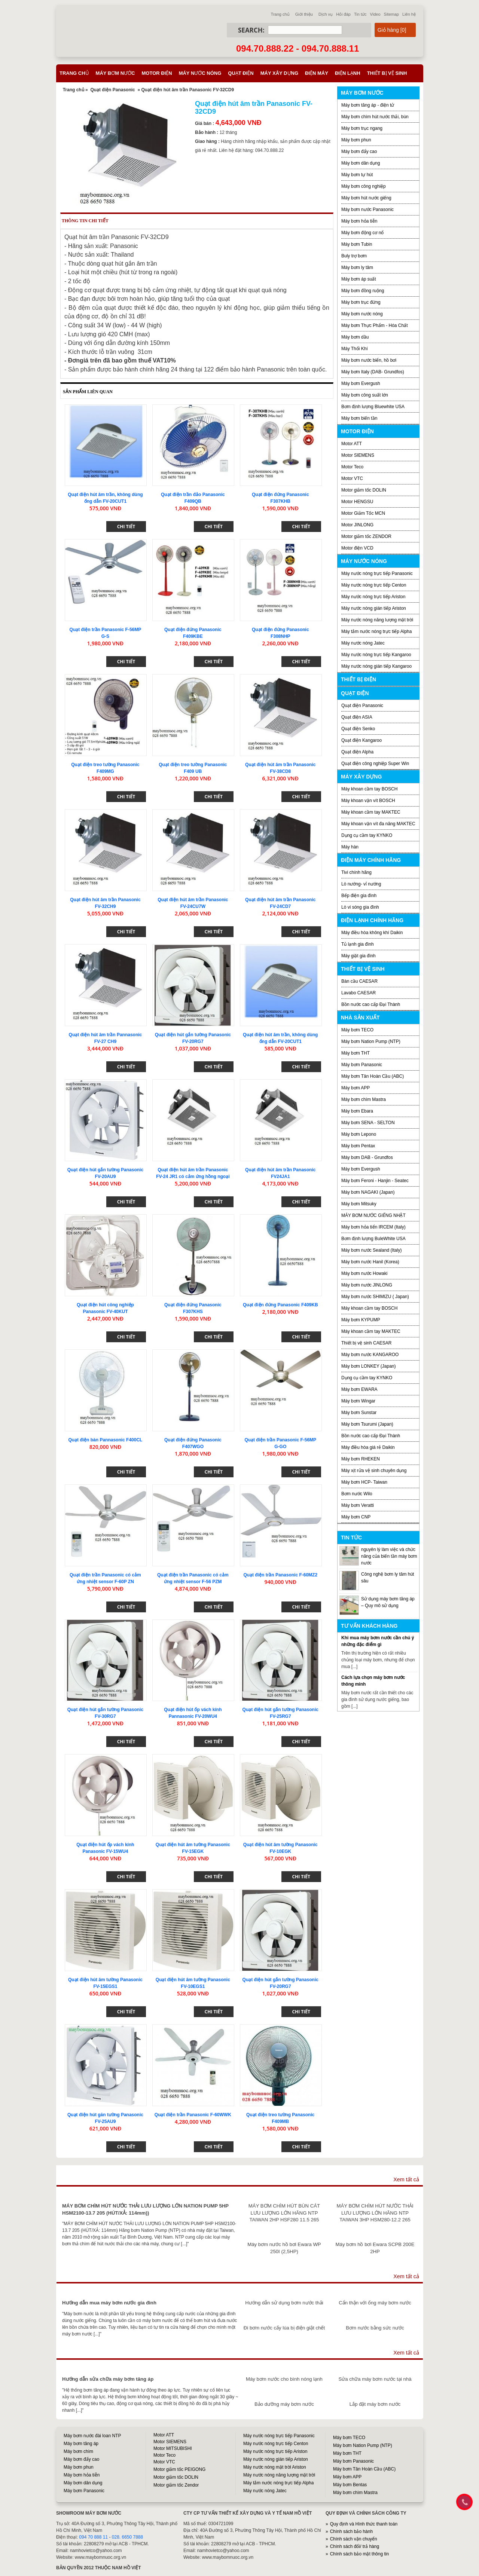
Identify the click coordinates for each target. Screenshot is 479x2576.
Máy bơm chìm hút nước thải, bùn (375, 116)
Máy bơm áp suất (358, 279)
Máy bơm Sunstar (358, 1412)
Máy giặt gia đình (358, 955)
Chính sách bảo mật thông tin (359, 2554)
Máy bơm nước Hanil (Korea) (370, 1261)
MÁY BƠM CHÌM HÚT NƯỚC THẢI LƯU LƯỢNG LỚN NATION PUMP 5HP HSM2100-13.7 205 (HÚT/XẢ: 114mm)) (145, 2209)
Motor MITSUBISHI (172, 2448)
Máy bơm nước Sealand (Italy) (371, 1250)
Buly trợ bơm (354, 255)
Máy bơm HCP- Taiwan (364, 1482)
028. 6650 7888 (127, 2537)
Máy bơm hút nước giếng (366, 198)
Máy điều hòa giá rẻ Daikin (368, 1447)
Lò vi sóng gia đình (360, 907)
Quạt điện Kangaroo (361, 740)
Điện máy (316, 73)
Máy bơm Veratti (357, 1505)
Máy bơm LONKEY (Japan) (368, 1366)
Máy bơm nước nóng (362, 313)
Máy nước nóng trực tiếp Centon (373, 585)
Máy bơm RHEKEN (360, 1459)
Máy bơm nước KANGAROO (370, 1354)
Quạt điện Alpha (357, 752)
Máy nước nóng (200, 73)
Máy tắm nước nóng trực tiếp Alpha (376, 631)
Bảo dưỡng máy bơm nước (284, 2404)
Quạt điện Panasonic (112, 89)
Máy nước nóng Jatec (363, 643)
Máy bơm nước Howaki (364, 1273)
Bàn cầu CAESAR (359, 981)
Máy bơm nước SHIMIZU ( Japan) (375, 1296)
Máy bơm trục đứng (361, 302)
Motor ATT (351, 443)
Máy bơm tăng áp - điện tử (367, 105)
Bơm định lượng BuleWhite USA (373, 1238)
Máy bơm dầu (355, 337)
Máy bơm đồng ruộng (362, 290)
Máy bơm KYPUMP (360, 1319)
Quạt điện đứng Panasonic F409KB (280, 1304)
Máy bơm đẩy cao (359, 151)
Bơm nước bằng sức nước (375, 2328)
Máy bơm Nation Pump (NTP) (370, 1041)
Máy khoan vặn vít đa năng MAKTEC (378, 823)
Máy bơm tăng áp (81, 2443)
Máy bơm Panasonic (361, 1064)
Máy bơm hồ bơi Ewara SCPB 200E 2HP (375, 2248)
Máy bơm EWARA (359, 1389)
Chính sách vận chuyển (353, 2539)
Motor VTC (352, 478)
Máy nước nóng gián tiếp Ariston (373, 608)
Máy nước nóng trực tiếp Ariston (373, 596)
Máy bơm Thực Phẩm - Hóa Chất (374, 325)
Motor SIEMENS (357, 455)
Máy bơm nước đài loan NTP (92, 2435)
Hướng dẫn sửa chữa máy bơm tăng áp (107, 2379)
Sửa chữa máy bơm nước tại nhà (374, 2379)
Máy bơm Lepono (358, 1134)
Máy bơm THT (355, 1053)
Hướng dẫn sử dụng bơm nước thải (284, 2303)
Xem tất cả (406, 2179)
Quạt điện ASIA (356, 717)
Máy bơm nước (115, 73)
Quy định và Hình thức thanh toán (363, 2524)
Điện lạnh (347, 73)
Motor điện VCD (357, 548)
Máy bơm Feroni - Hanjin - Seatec (375, 1180)
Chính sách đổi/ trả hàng (354, 2546)
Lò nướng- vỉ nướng (361, 884)
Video (375, 14)
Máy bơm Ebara (357, 1111)
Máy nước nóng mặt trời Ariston (274, 2467)
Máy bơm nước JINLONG (366, 1285)
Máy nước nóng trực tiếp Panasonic (377, 573)
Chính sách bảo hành (351, 2531)
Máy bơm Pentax (358, 1145)
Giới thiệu (304, 14)
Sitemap (391, 14)
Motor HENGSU (357, 501)
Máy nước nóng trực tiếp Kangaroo (376, 654)
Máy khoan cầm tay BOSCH (369, 789)
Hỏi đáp (343, 14)
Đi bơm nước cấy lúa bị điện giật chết (284, 2328)
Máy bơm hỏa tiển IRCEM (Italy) (373, 1227)
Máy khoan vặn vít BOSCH (368, 800)
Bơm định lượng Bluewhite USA (373, 406)
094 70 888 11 (93, 2537)
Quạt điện (240, 73)
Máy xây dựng (279, 73)
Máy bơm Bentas (350, 2484)
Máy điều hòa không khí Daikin (372, 932)
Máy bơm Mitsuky (358, 1203)
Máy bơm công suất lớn (364, 395)
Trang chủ (280, 14)
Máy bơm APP (355, 1087)
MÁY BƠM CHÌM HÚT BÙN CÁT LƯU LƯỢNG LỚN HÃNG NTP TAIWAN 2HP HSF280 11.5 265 (284, 2212)
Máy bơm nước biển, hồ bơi (368, 360)
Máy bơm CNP (355, 1517)
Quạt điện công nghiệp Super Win (375, 763)
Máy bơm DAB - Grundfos (367, 1157)
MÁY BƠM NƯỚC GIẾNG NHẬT (373, 1215)
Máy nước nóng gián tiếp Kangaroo (376, 666)
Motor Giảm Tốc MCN (363, 513)
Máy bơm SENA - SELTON (368, 1122)
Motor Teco (352, 466)
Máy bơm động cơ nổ (362, 232)
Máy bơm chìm (78, 2451)
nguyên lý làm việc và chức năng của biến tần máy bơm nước (389, 1556)
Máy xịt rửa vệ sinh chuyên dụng (373, 1470)
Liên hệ (409, 14)
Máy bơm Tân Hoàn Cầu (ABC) (372, 1076)
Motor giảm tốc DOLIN (363, 490)
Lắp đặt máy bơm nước (375, 2404)
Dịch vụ (325, 14)
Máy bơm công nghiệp (363, 186)
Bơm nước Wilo (356, 1493)
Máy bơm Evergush (360, 383)
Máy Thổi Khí (354, 348)
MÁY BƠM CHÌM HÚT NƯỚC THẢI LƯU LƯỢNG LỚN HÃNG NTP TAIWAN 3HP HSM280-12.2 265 (375, 2212)
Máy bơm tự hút (357, 174)
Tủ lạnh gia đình (357, 944)
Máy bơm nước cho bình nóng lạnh (284, 2379)
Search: (251, 30)
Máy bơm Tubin (356, 244)
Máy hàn (350, 847)
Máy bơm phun (356, 140)
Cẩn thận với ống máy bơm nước (375, 2303)
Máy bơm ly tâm (357, 267)
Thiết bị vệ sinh (387, 73)
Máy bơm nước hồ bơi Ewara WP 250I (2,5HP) (284, 2248)
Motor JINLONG (357, 524)
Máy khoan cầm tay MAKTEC (370, 812)
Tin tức (360, 14)
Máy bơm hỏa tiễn (359, 221)
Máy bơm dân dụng (360, 163)
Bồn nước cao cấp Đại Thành (370, 1004)
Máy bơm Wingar (358, 1401)
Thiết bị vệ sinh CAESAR (366, 1343)
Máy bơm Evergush (360, 1169)
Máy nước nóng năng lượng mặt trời (377, 619)
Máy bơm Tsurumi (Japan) (367, 1424)
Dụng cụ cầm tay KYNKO (366, 835)
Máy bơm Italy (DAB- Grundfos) (372, 371)
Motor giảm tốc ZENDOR (366, 536)
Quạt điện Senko (358, 728)
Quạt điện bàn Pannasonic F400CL (105, 1440)
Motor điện (156, 73)
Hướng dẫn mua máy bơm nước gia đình (109, 2303)
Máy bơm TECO (357, 1029)
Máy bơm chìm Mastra (363, 1099)
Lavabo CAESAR (358, 992)
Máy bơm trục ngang (361, 128)
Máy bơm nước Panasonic (367, 209)
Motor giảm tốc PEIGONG (179, 2469)
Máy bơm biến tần (359, 418)
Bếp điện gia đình (358, 895)
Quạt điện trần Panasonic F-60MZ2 (280, 1575)
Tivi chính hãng (356, 872)
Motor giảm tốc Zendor (176, 2485)
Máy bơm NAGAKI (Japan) (367, 1192)
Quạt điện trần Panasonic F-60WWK (193, 2114)
